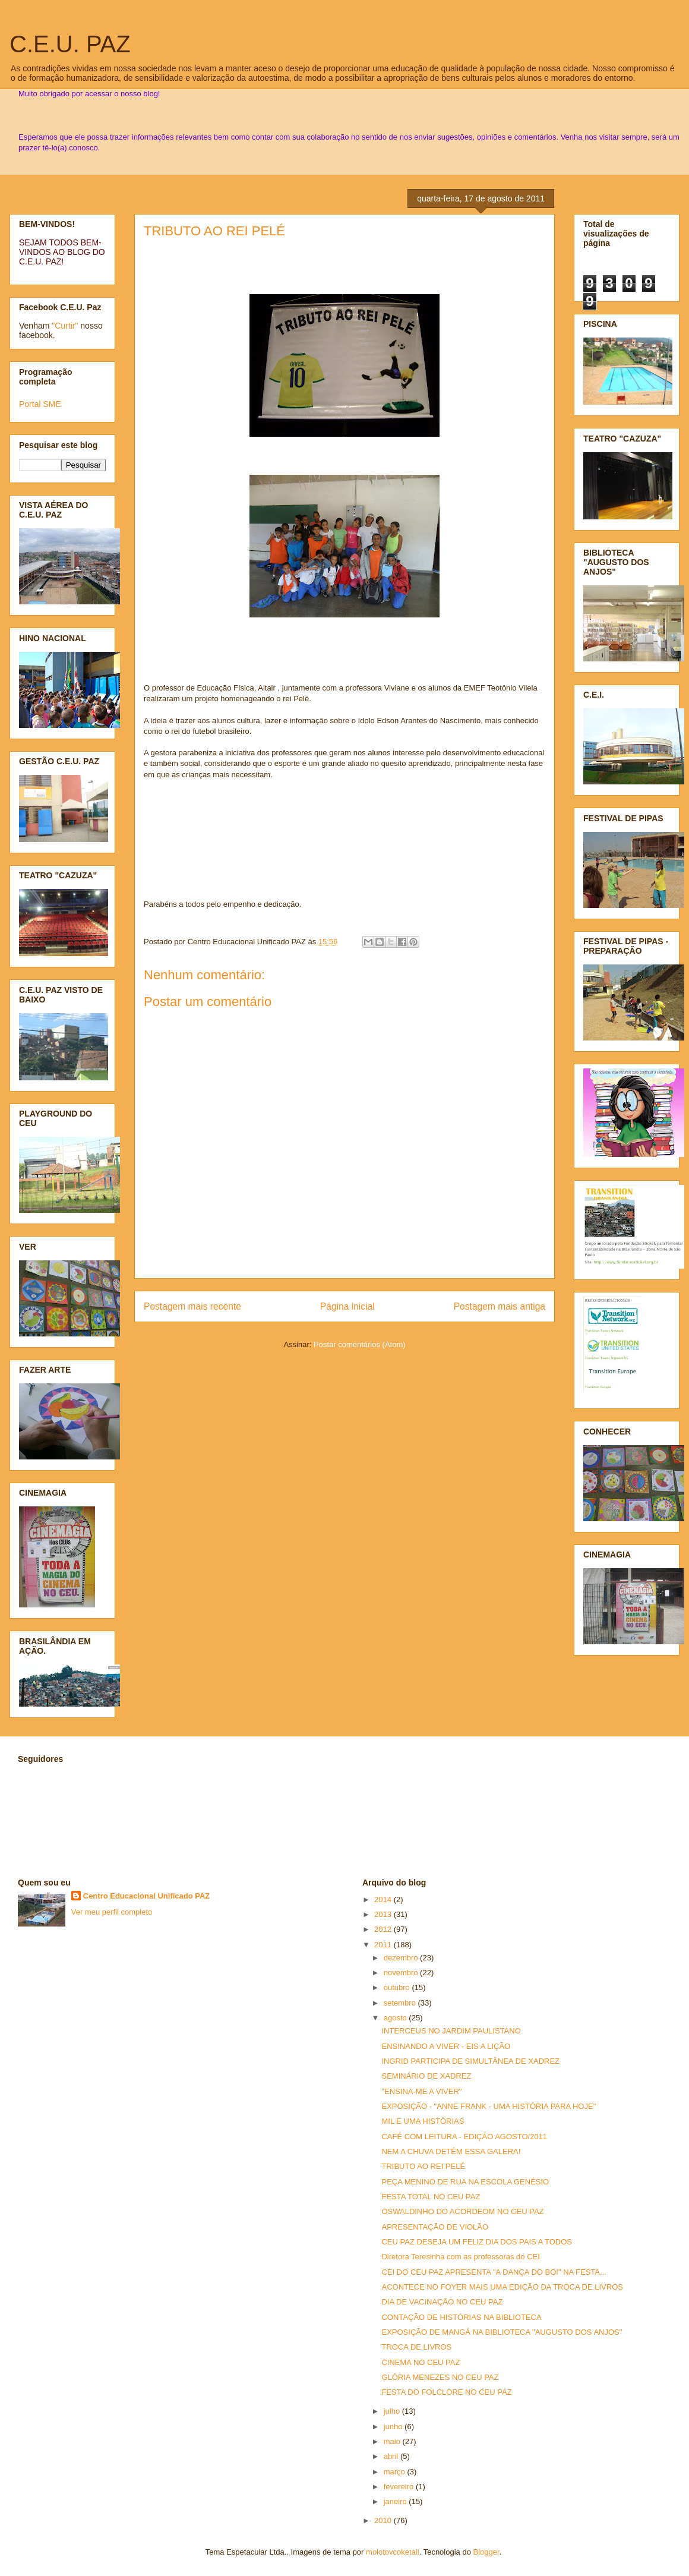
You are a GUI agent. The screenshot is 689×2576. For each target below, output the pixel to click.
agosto (396, 2017)
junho (394, 2426)
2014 (384, 1899)
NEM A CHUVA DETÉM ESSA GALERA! (450, 2151)
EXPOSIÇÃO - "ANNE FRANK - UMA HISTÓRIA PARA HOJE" (488, 2106)
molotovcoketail (392, 2551)
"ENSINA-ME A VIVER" (421, 2091)
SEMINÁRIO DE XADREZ (426, 2075)
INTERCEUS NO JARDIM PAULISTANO (450, 2030)
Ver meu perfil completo (112, 1911)
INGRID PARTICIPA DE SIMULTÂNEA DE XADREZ (470, 2061)
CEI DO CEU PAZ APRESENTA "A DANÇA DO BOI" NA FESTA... (493, 2272)
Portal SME (40, 404)
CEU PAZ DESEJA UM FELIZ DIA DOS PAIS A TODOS (476, 2241)
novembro (402, 1972)
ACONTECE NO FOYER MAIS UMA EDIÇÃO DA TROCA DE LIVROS (501, 2286)
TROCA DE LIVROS (416, 2346)
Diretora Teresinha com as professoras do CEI (460, 2256)
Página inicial (347, 1306)
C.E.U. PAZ (70, 44)
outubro (398, 1987)
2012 (384, 1929)
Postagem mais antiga (499, 1306)
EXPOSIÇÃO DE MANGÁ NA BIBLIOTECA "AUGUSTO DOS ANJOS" (501, 2332)
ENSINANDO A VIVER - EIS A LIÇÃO (445, 2046)
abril (392, 2456)
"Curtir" (65, 325)
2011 (384, 1944)
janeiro (396, 2501)
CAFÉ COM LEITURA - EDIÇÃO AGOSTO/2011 (464, 2136)
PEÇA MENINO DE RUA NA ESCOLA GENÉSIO (465, 2181)
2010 (384, 2520)
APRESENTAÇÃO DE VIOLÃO (434, 2226)
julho (393, 2411)
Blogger (486, 2551)
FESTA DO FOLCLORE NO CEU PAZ (446, 2392)
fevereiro (400, 2486)
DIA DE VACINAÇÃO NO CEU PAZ (441, 2301)
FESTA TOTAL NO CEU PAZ (430, 2196)
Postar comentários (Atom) (360, 1344)
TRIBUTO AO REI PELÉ (214, 230)
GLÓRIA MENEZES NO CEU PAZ (439, 2377)
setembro (401, 2002)
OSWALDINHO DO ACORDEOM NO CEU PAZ (462, 2211)
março (395, 2471)
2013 (384, 1914)
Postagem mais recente (192, 1306)
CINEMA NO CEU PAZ (420, 2362)
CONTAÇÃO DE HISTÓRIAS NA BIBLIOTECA (461, 2317)
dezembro (402, 1957)
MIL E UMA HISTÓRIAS (422, 2121)
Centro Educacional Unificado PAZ (146, 1895)
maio (393, 2441)
